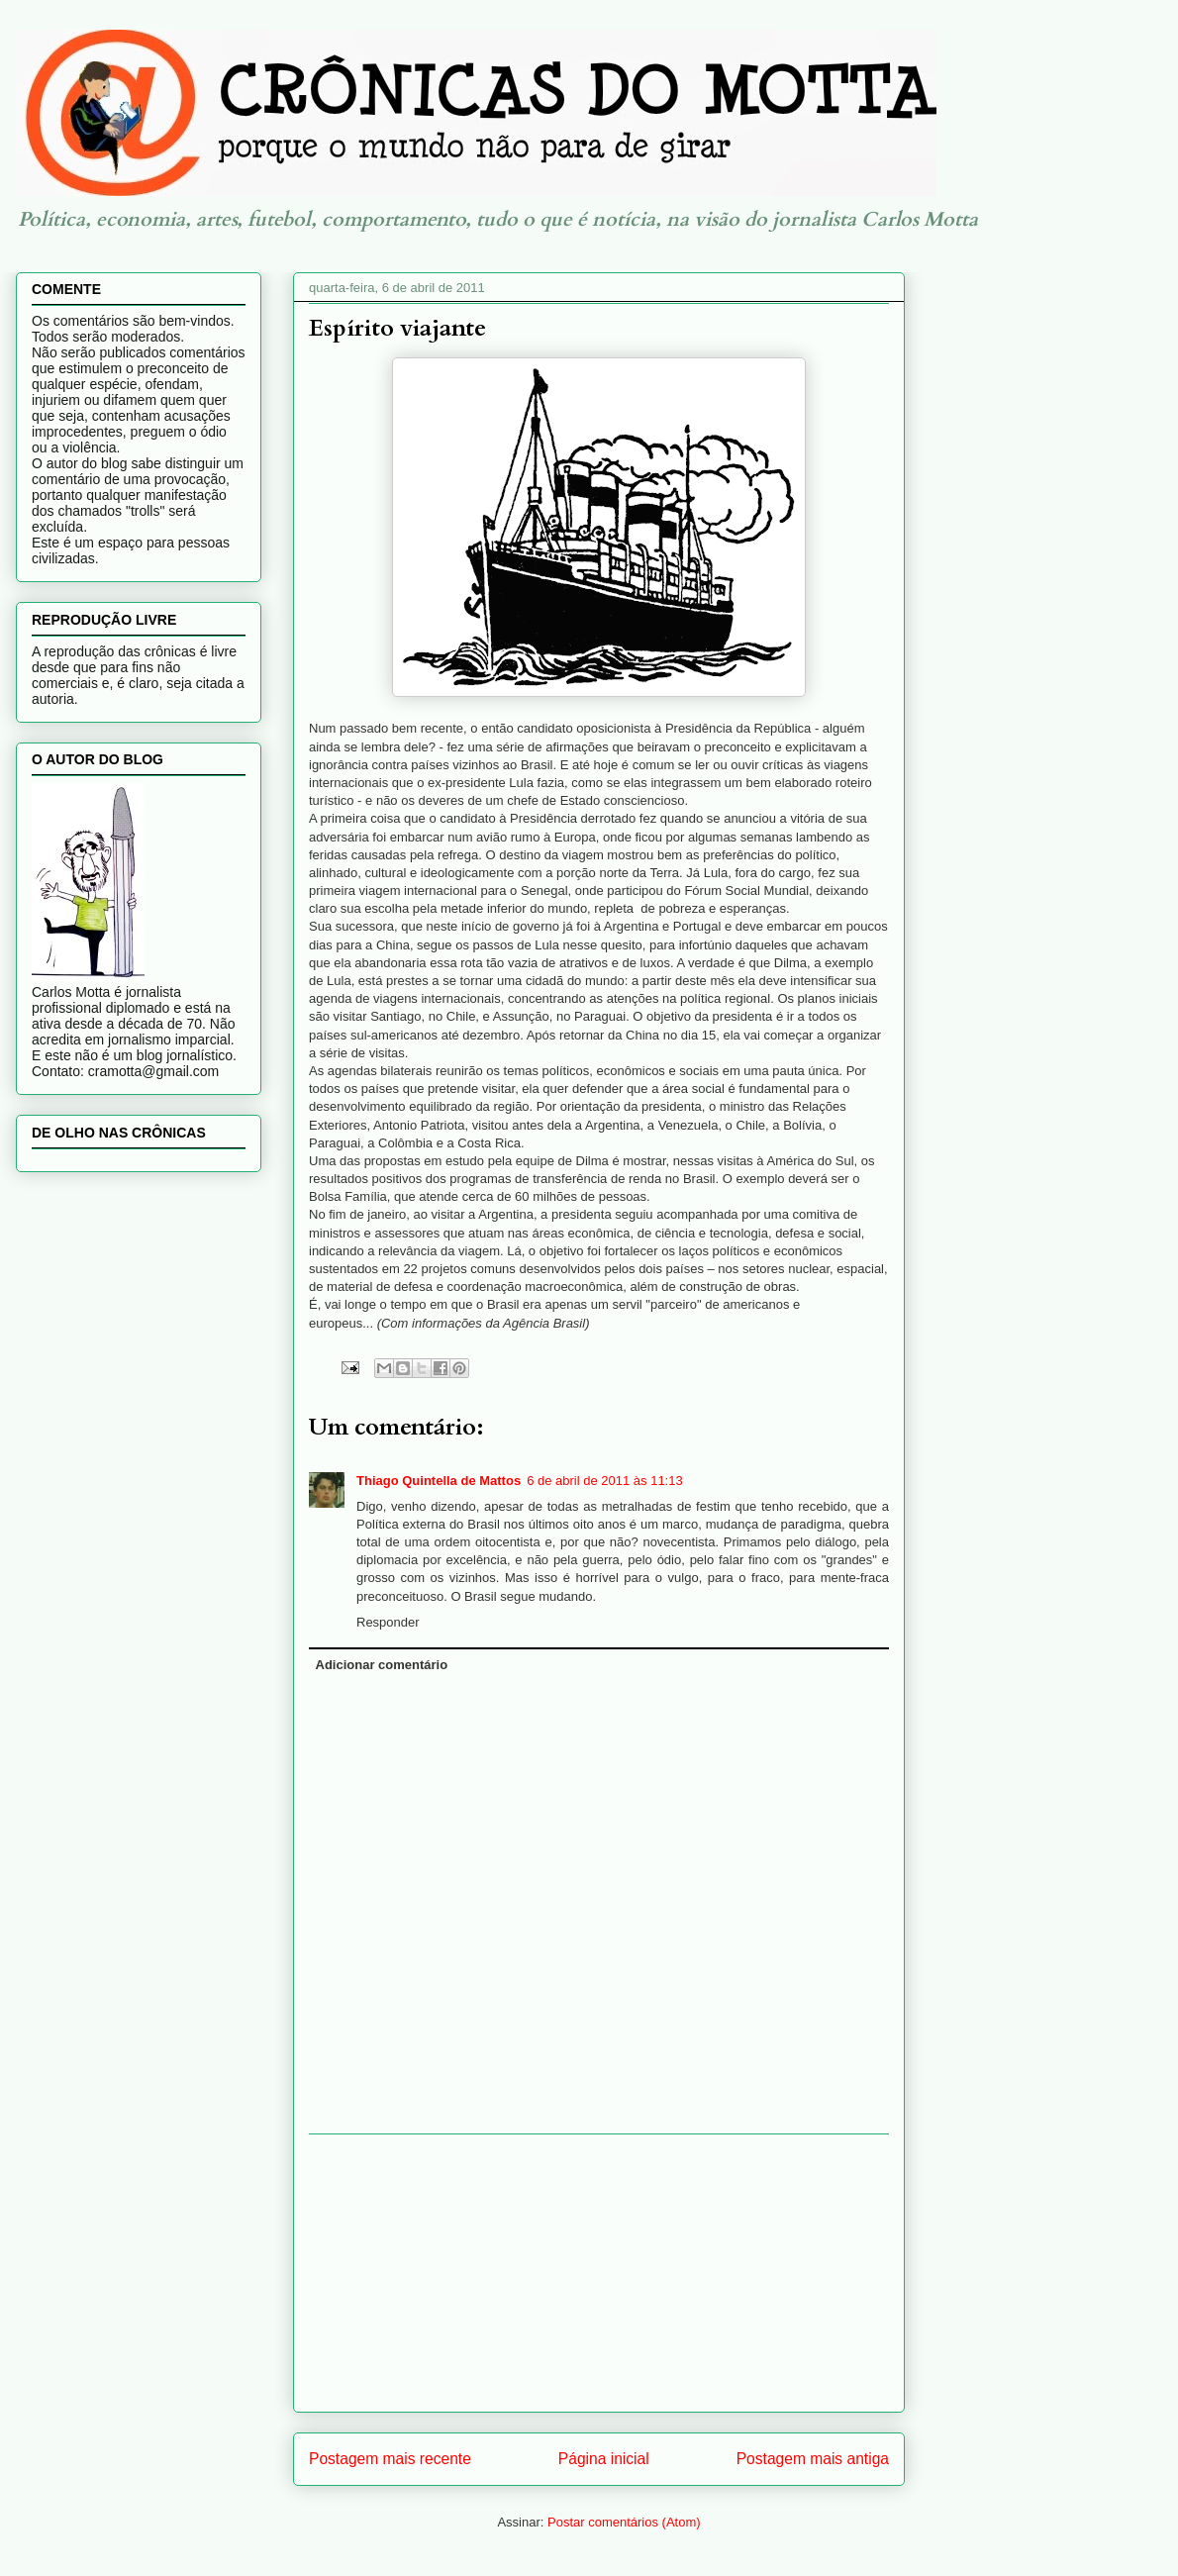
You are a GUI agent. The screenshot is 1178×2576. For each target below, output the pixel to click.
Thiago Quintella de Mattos (438, 1480)
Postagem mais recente (390, 2458)
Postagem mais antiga (812, 2458)
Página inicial (603, 2458)
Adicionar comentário (382, 1664)
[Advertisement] (598, 2273)
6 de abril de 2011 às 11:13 (605, 1480)
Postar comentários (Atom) (624, 2522)
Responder (388, 1622)
